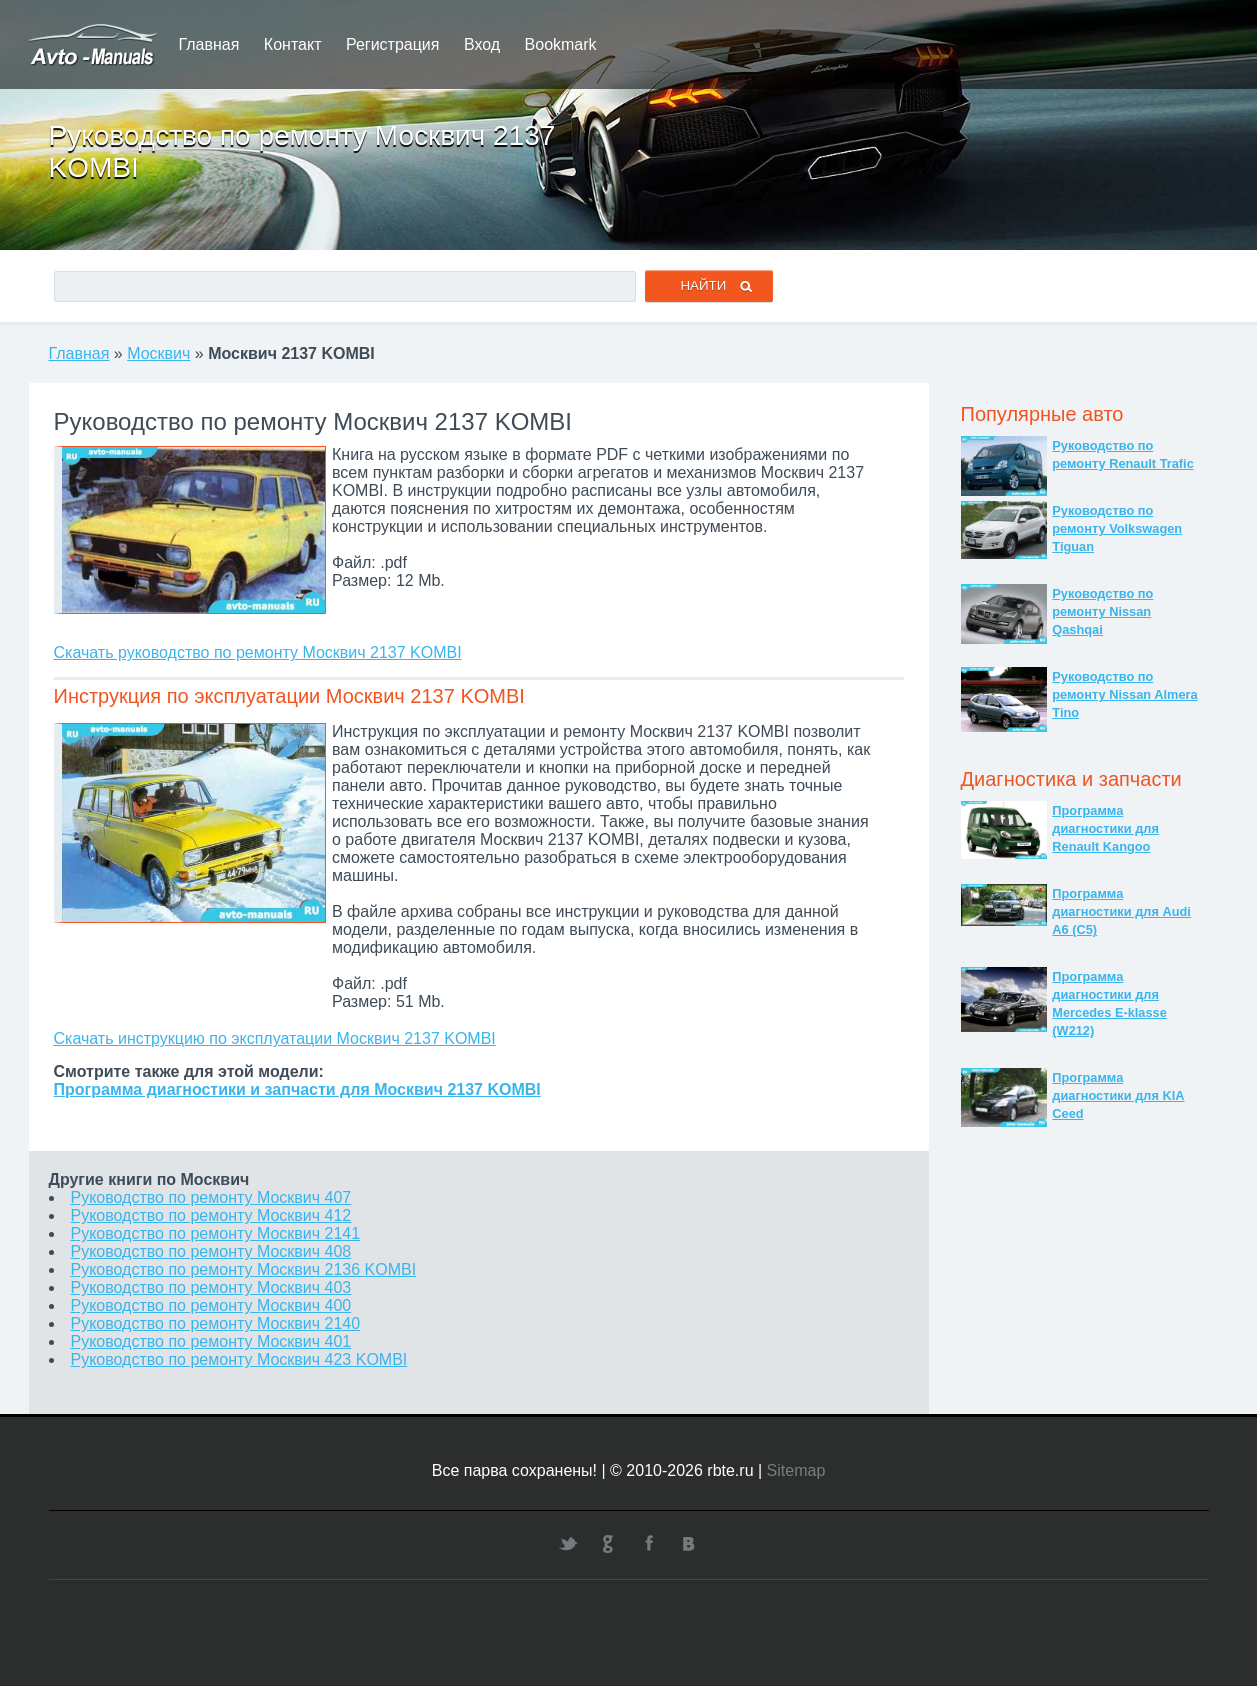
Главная (209, 44)
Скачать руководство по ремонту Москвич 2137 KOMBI (258, 652)
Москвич (158, 353)
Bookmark (561, 44)
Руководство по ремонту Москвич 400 (211, 1305)
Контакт (293, 44)
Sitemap (796, 1470)
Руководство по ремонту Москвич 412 (211, 1215)
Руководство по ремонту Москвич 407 (211, 1197)
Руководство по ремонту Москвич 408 (211, 1251)
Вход (482, 44)
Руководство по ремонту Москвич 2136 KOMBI (244, 1269)
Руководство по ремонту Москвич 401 (211, 1341)
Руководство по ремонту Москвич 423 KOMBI (239, 1359)
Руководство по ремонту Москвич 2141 (216, 1233)
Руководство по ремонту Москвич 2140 (216, 1323)
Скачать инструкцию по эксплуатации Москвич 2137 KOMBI (275, 1038)
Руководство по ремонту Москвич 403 (211, 1287)
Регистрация (393, 44)
